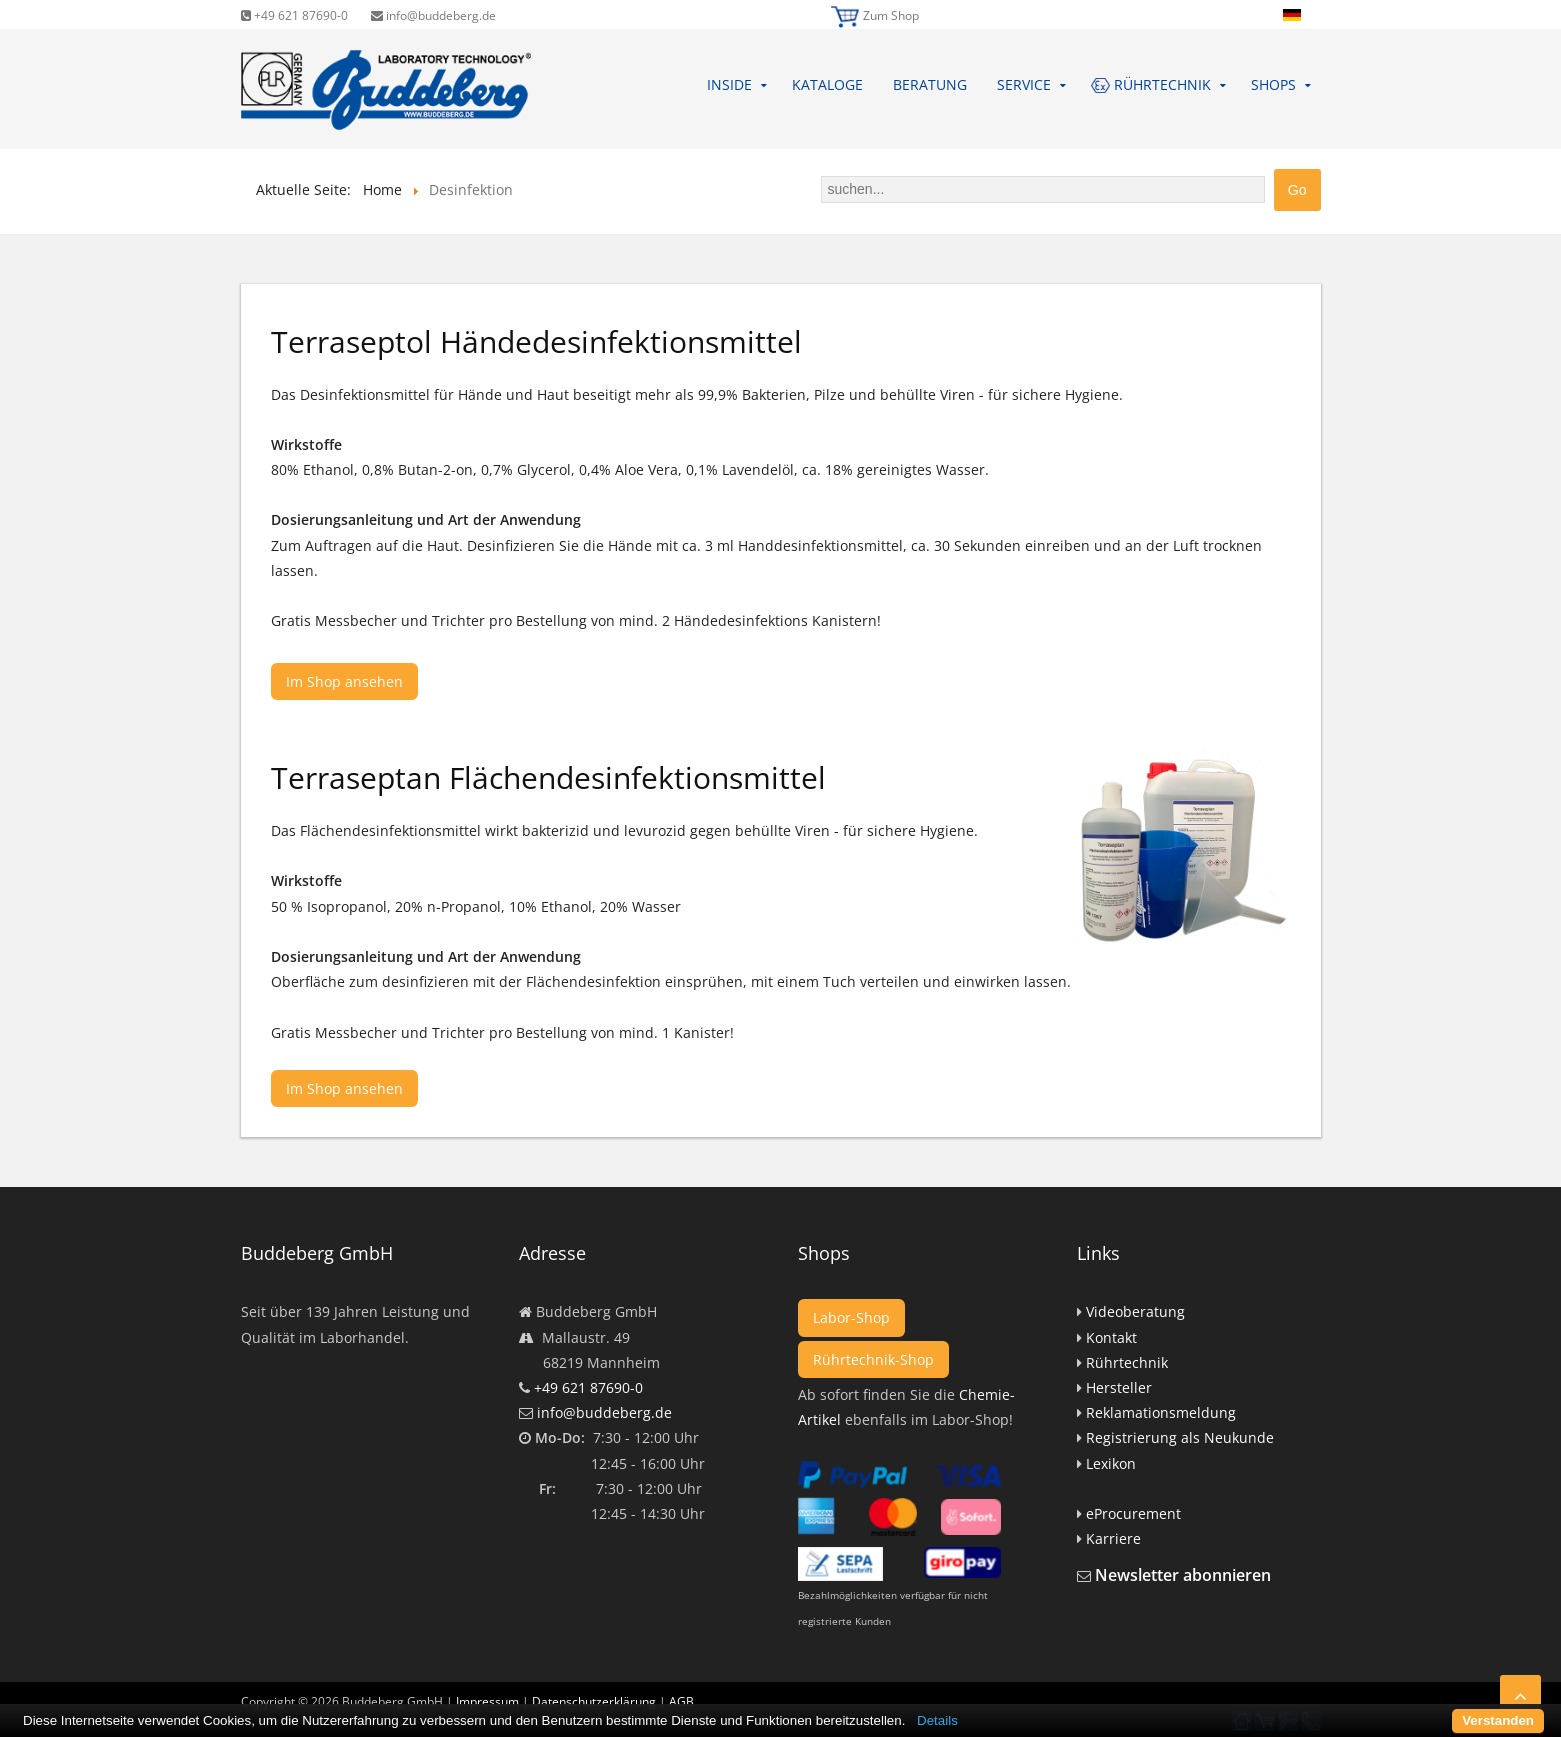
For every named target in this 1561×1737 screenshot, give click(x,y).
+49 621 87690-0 (294, 15)
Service (1024, 84)
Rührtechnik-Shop (873, 1359)
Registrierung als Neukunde (1180, 1437)
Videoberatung (1135, 1311)
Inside (729, 84)
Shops (1273, 84)
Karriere (1113, 1538)
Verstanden (1498, 1720)
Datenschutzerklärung (594, 1701)
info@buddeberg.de (433, 15)
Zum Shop (891, 15)
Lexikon (1111, 1463)
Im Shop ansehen (344, 681)
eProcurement (1133, 1513)
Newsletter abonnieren (1183, 1575)
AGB (681, 1701)
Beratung (930, 84)
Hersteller (1119, 1387)
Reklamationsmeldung (1161, 1412)
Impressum (487, 1701)
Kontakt (1111, 1337)
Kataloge (827, 84)
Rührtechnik (1127, 1362)
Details (937, 1720)
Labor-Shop (851, 1317)
